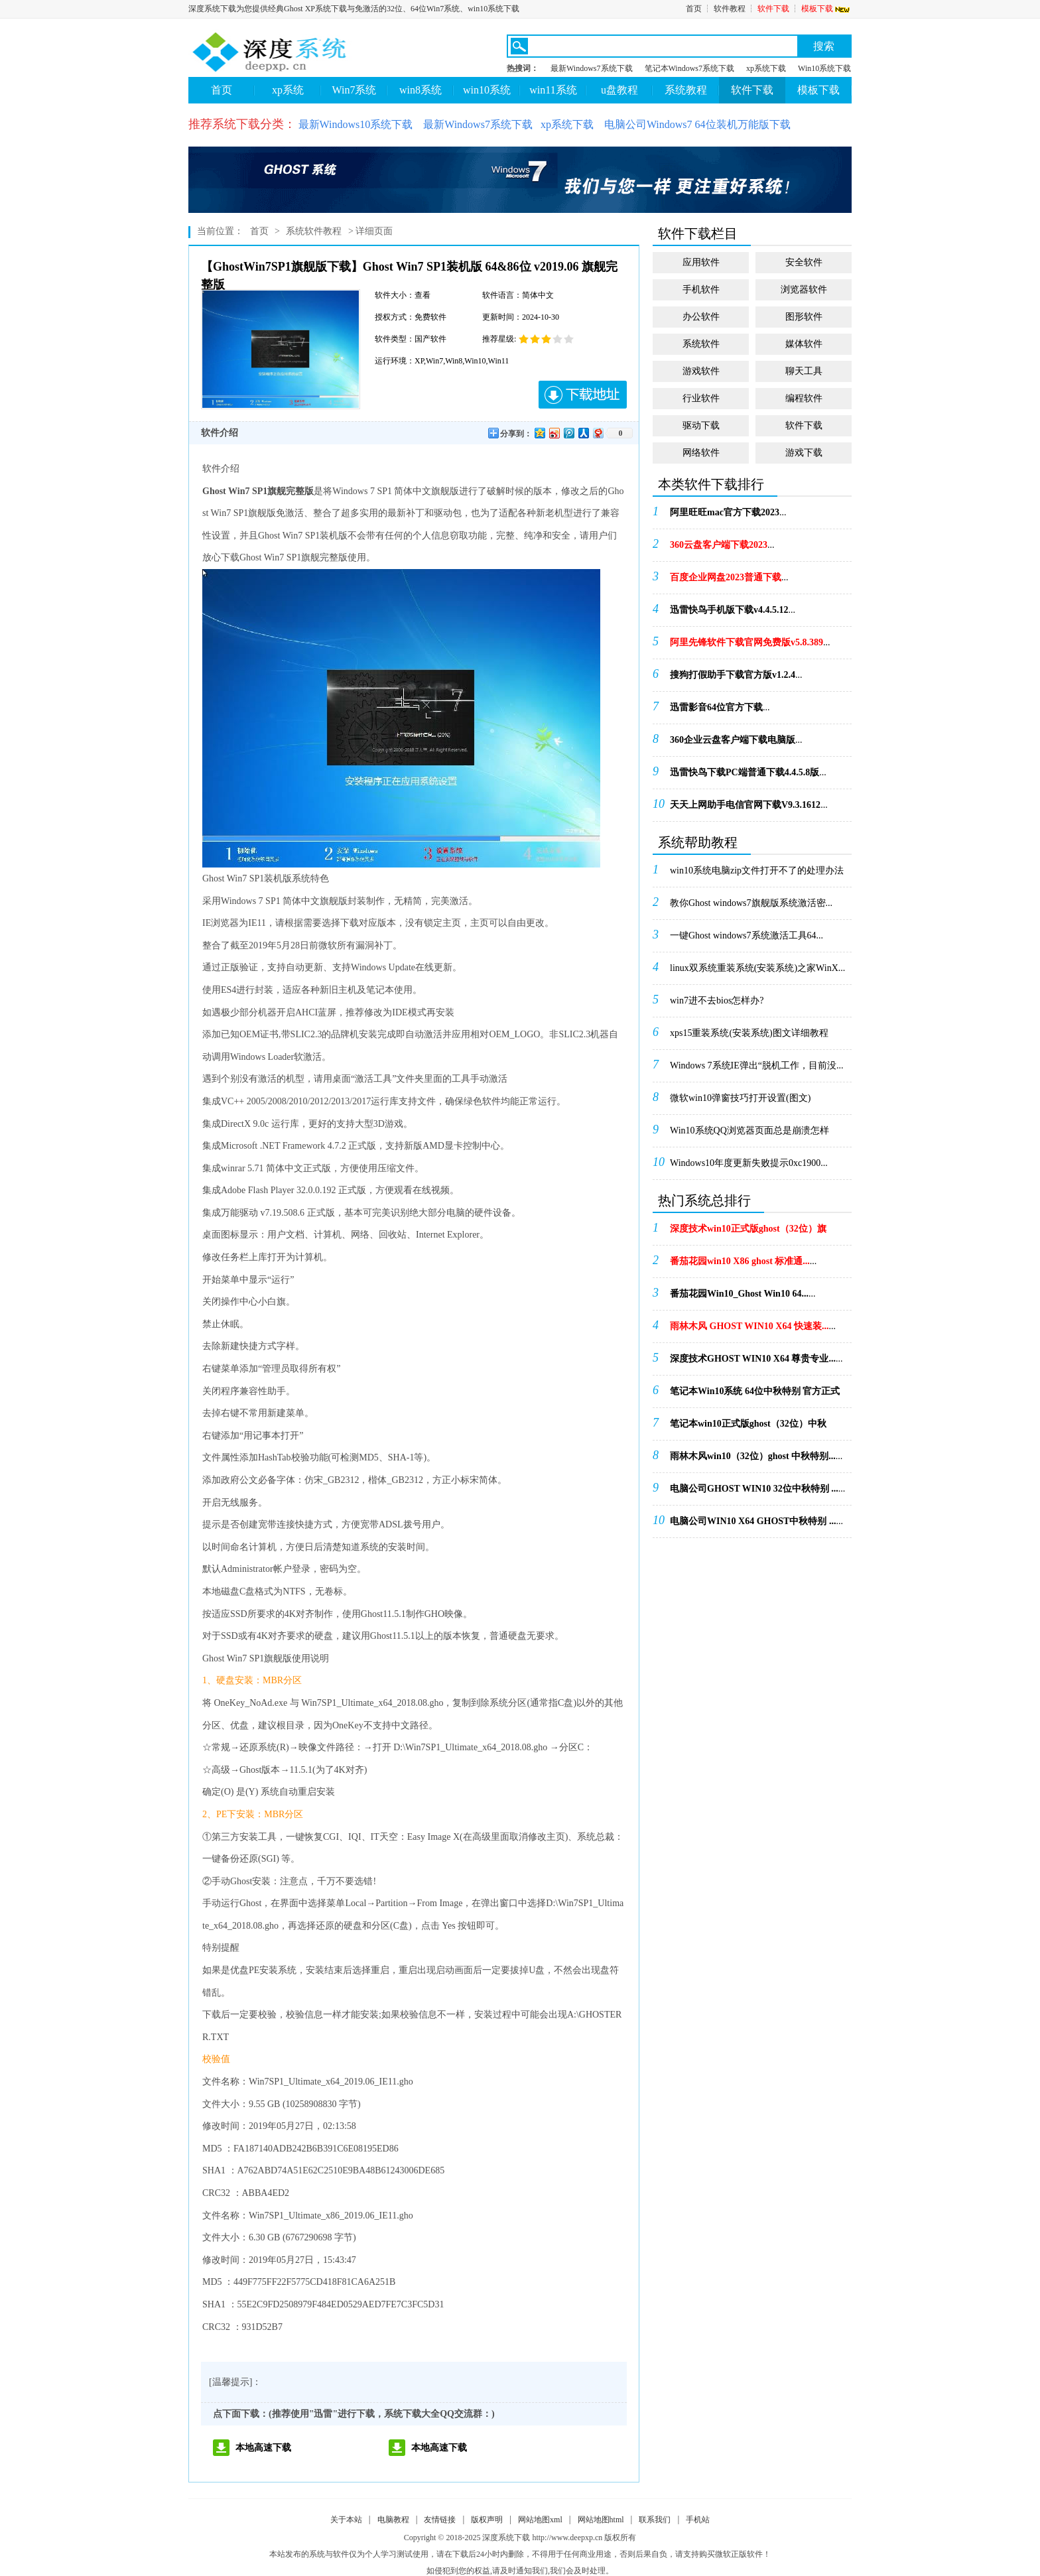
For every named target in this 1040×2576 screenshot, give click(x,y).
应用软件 (701, 262)
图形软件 (803, 317)
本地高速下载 (263, 2448)
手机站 (698, 2519)
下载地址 (583, 395)
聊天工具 (803, 371)
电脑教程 (393, 2519)
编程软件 (803, 398)
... (728, 512)
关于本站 (346, 2519)
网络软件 (701, 453)
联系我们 (655, 2519)
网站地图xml (540, 2519)
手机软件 (701, 289)
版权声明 (487, 2519)
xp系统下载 (766, 68)
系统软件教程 (314, 231)
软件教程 (730, 8)
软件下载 (773, 8)
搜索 (823, 46)
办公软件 (701, 317)
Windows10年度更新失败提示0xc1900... (749, 1163)
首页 (694, 8)
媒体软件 (803, 344)
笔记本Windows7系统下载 (690, 68)
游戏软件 (701, 371)
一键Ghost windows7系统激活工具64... (746, 935)
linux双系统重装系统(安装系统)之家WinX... (757, 968)
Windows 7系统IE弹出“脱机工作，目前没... (757, 1065)
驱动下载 (701, 425)
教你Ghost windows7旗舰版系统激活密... (751, 903)
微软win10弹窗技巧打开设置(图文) (740, 1098)
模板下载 (826, 8)
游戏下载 (803, 453)
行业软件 (701, 398)
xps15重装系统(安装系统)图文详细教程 (749, 1033)
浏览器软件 (804, 289)
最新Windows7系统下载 (592, 68)
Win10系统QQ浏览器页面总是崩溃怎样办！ (749, 1135)
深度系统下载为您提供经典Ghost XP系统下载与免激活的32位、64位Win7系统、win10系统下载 (353, 8)
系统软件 (701, 344)
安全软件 (803, 262)
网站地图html (601, 2519)
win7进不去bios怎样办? (717, 1000)
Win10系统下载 (824, 68)
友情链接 (440, 2519)
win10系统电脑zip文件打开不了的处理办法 (757, 870)
